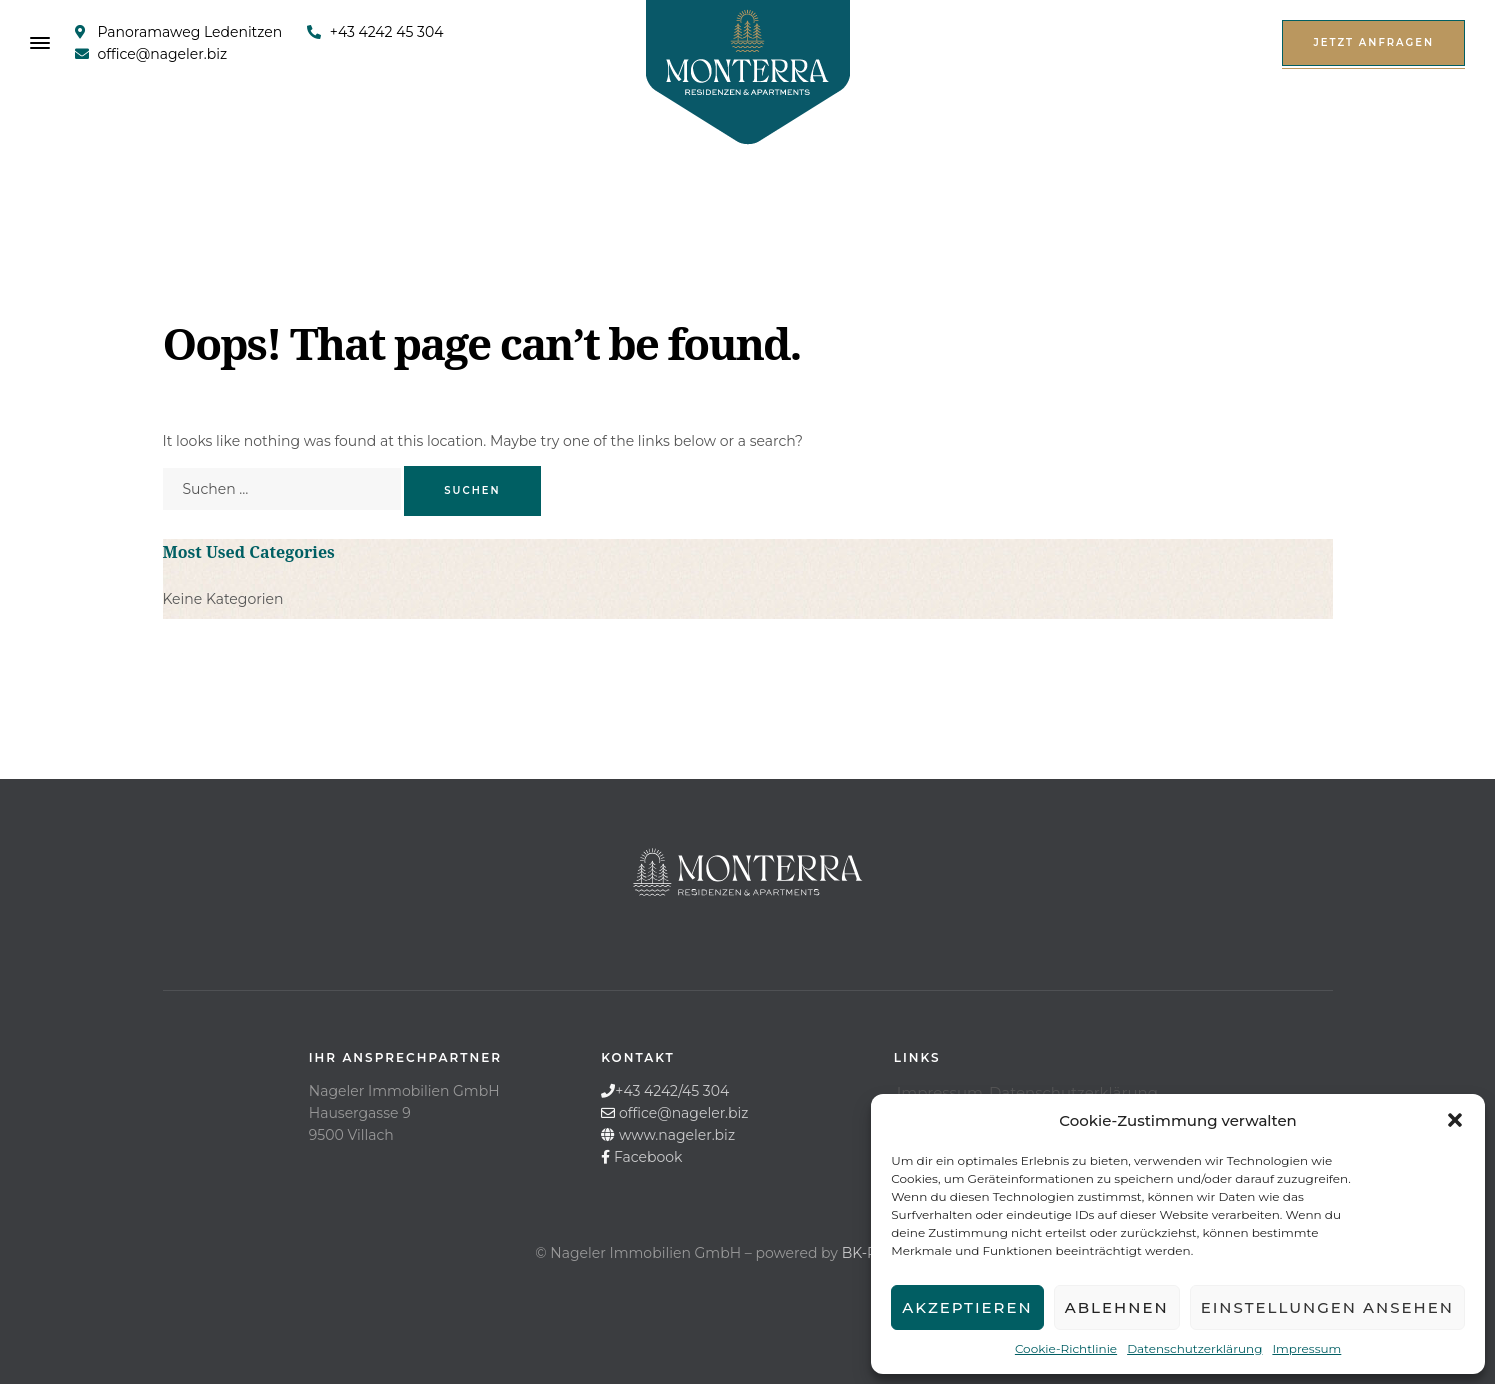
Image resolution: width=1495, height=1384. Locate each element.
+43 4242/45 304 (672, 1091)
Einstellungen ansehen (1327, 1307)
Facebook (648, 1157)
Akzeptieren (967, 1307)
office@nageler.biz (684, 1113)
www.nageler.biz (677, 1135)
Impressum (1306, 1348)
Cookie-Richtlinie (1066, 1348)
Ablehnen (1117, 1307)
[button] (1455, 1120)
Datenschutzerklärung (1194, 1348)
